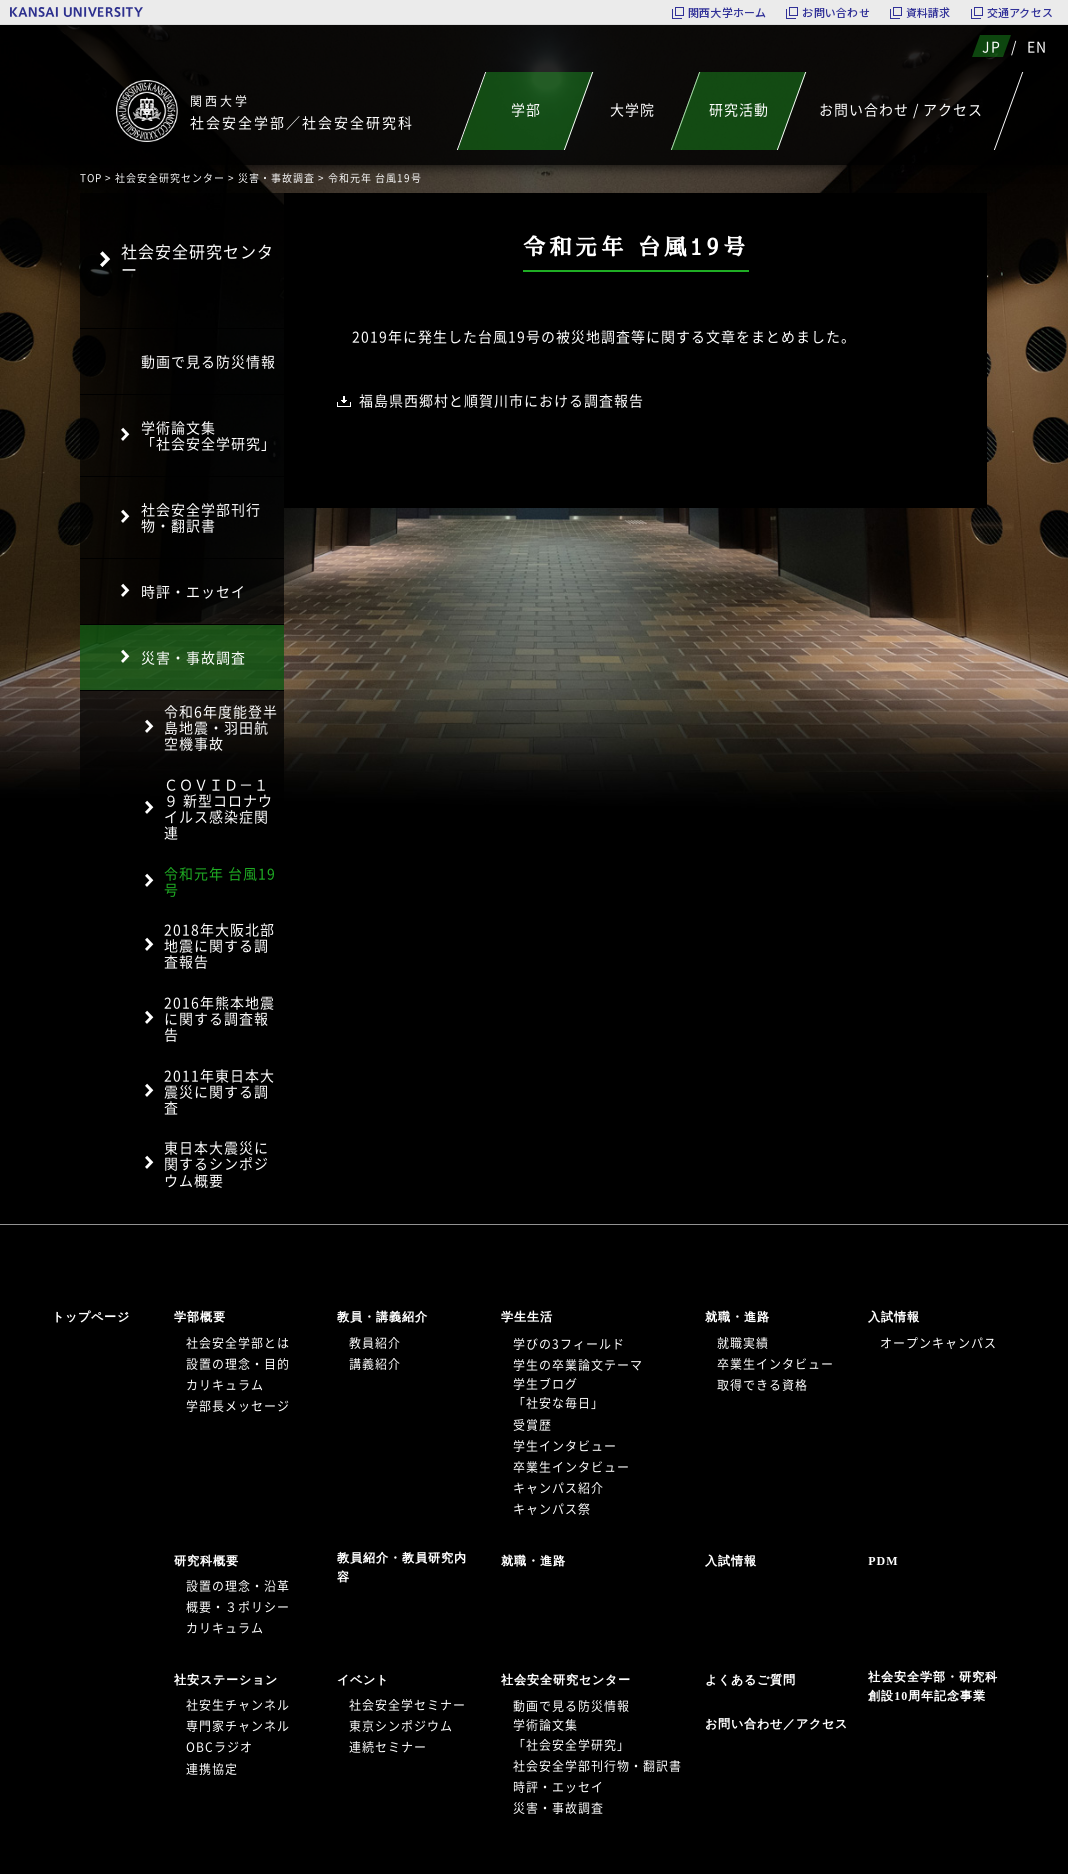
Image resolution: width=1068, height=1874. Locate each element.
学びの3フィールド (569, 1344)
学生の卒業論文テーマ (578, 1365)
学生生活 (527, 1317)
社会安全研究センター (170, 177)
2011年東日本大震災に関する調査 (219, 1091)
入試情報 (894, 1317)
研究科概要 (206, 1561)
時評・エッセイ (193, 591)
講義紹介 (375, 1364)
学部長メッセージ (238, 1406)
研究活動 (739, 109)
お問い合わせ (835, 12)
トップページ (91, 1317)
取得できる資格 (762, 1385)
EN (1037, 46)
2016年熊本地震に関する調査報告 (219, 1018)
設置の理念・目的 (238, 1364)
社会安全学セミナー (407, 1705)
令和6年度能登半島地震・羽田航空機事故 (221, 727)
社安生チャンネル (238, 1705)
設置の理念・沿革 (238, 1586)
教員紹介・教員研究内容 (402, 1567)
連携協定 (212, 1769)
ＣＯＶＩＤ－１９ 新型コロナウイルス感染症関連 (218, 808)
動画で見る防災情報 (208, 361)
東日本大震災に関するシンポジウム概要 (216, 1163)
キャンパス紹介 (558, 1488)
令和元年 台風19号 (220, 881)
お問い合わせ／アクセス (782, 1724)
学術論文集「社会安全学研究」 (208, 435)
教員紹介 (375, 1343)
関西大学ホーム (727, 12)
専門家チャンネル (238, 1726)
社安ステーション (226, 1680)
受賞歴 (532, 1425)
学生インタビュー (565, 1446)
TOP (91, 177)
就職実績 (743, 1343)
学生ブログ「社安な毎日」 (558, 1393)
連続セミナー (388, 1747)
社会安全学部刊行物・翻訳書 (201, 517)
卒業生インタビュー (571, 1467)
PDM (883, 1561)
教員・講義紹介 (382, 1317)
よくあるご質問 (750, 1680)
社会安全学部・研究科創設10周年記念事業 (933, 1686)
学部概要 (200, 1317)
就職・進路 (737, 1317)
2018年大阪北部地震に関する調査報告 (219, 945)
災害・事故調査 (276, 177)
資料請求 (928, 12)
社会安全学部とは (238, 1343)
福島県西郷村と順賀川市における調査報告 (501, 400)
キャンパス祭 (552, 1509)
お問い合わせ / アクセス (901, 109)
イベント (363, 1680)
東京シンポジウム (401, 1726)
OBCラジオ (219, 1747)
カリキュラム (225, 1385)
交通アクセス (1020, 12)
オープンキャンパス (938, 1343)
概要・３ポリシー (238, 1607)
